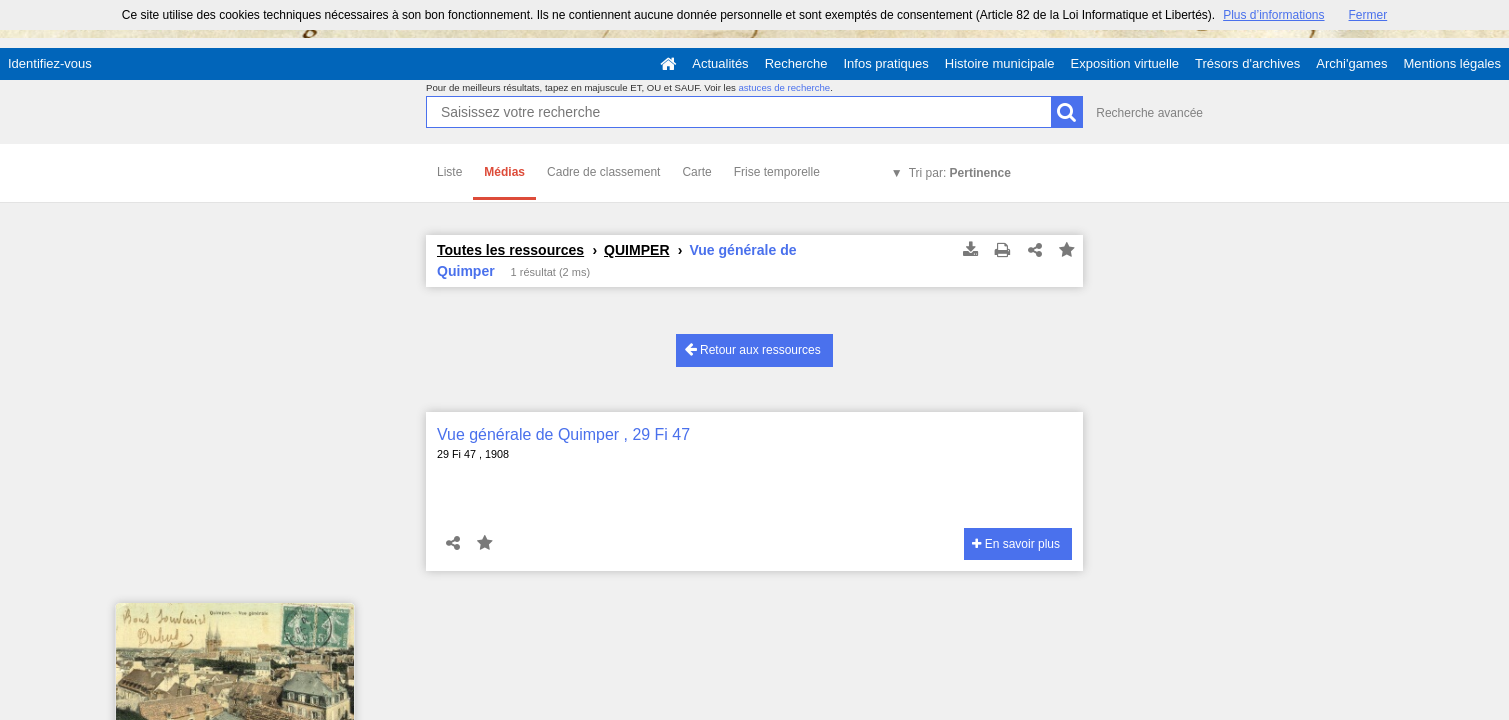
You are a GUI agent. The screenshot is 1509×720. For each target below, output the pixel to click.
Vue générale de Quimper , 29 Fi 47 (563, 434)
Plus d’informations (1273, 15)
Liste (449, 172)
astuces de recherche (784, 87)
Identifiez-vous (50, 63)
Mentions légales (1452, 63)
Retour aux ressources (753, 349)
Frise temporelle (777, 172)
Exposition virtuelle (1125, 63)
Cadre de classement (603, 172)
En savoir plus (1016, 544)
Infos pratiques (886, 63)
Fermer (1368, 15)
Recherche (796, 63)
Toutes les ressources (510, 250)
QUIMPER (636, 250)
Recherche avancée (1149, 113)
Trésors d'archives (1247, 63)
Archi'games (1351, 63)
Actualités (720, 63)
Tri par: (960, 173)
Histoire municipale (1000, 63)
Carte (696, 172)
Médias (504, 172)
